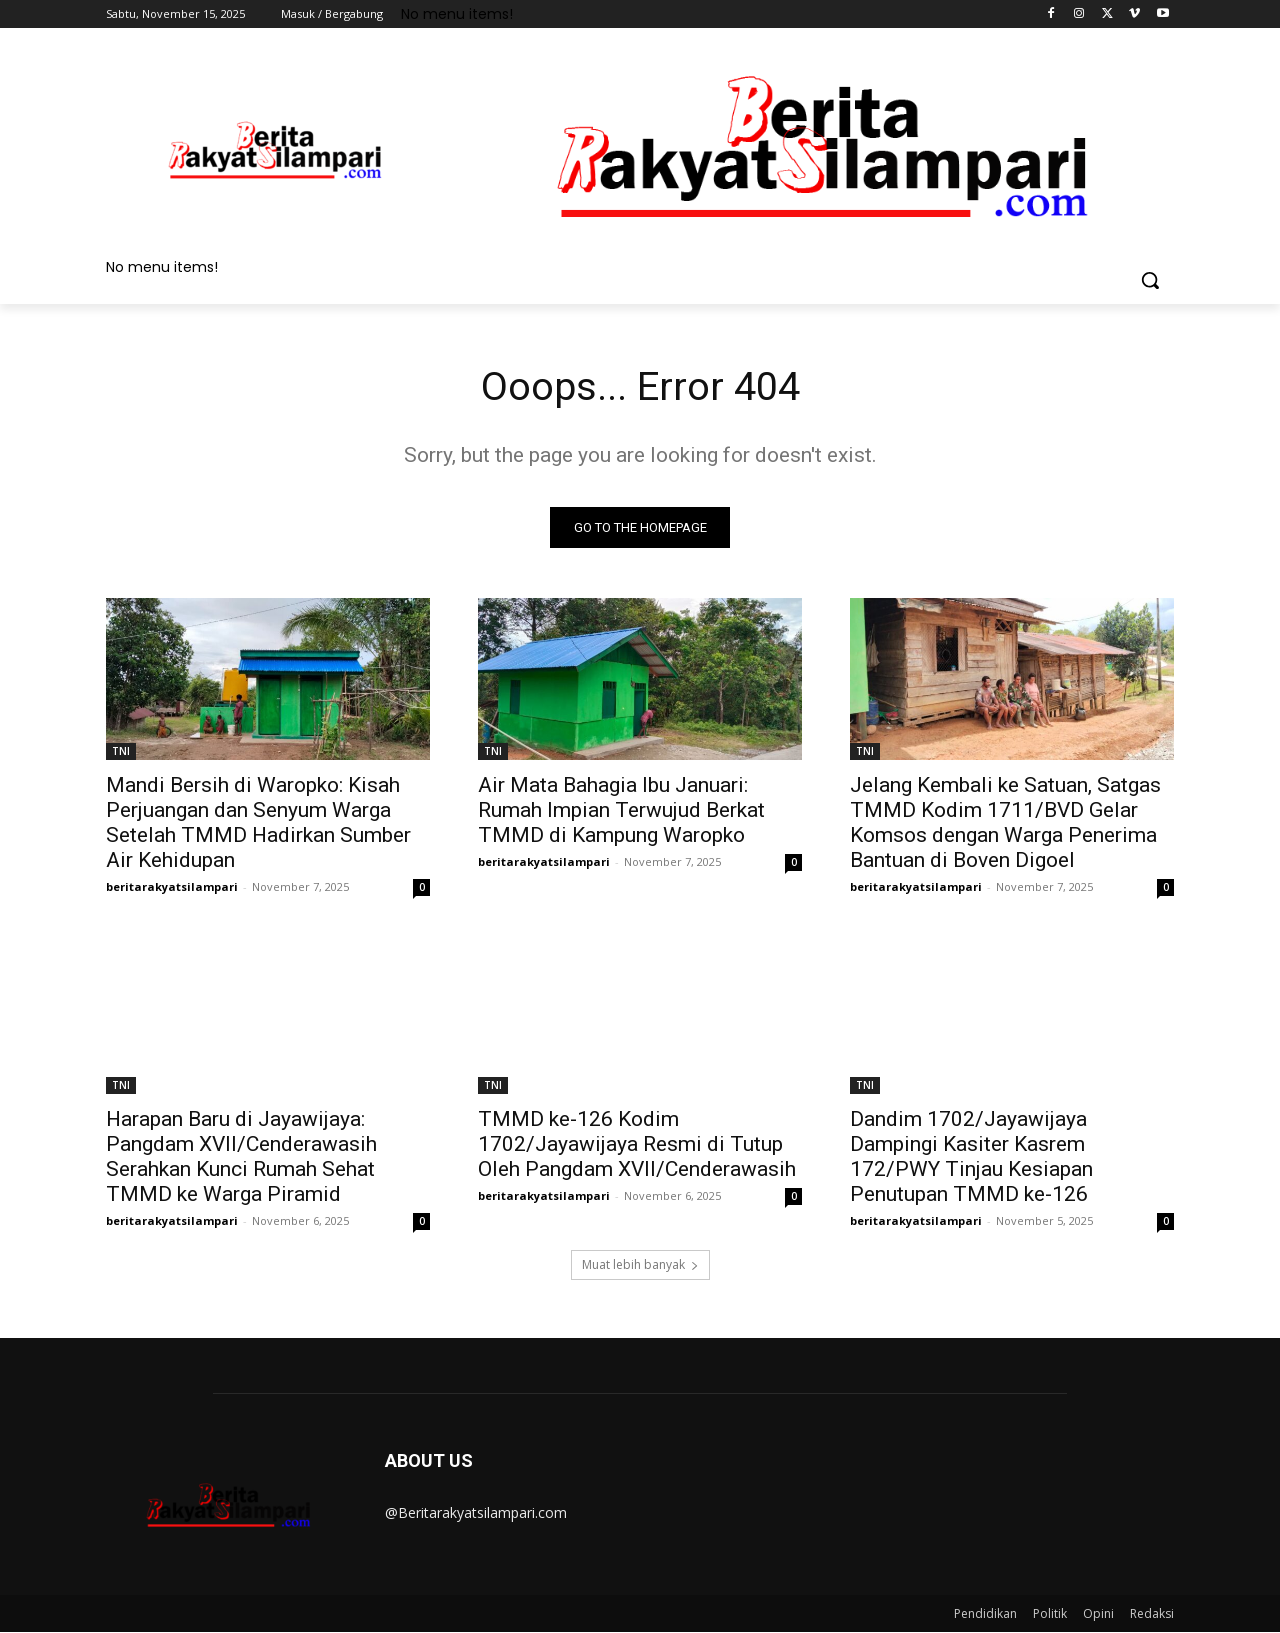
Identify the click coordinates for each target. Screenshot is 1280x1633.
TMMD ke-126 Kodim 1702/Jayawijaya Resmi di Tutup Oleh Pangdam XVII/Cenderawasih (637, 1145)
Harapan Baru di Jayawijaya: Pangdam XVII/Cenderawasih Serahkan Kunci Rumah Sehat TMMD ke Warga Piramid (241, 1157)
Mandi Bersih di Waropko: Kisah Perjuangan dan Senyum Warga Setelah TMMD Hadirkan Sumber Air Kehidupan (258, 823)
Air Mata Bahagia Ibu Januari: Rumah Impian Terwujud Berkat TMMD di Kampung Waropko (621, 811)
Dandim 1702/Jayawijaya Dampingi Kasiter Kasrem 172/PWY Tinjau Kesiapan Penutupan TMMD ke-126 (971, 1157)
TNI (121, 752)
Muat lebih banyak (640, 1265)
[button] (1150, 280)
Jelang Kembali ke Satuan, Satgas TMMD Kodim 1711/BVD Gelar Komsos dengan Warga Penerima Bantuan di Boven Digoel (1005, 823)
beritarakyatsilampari (172, 887)
